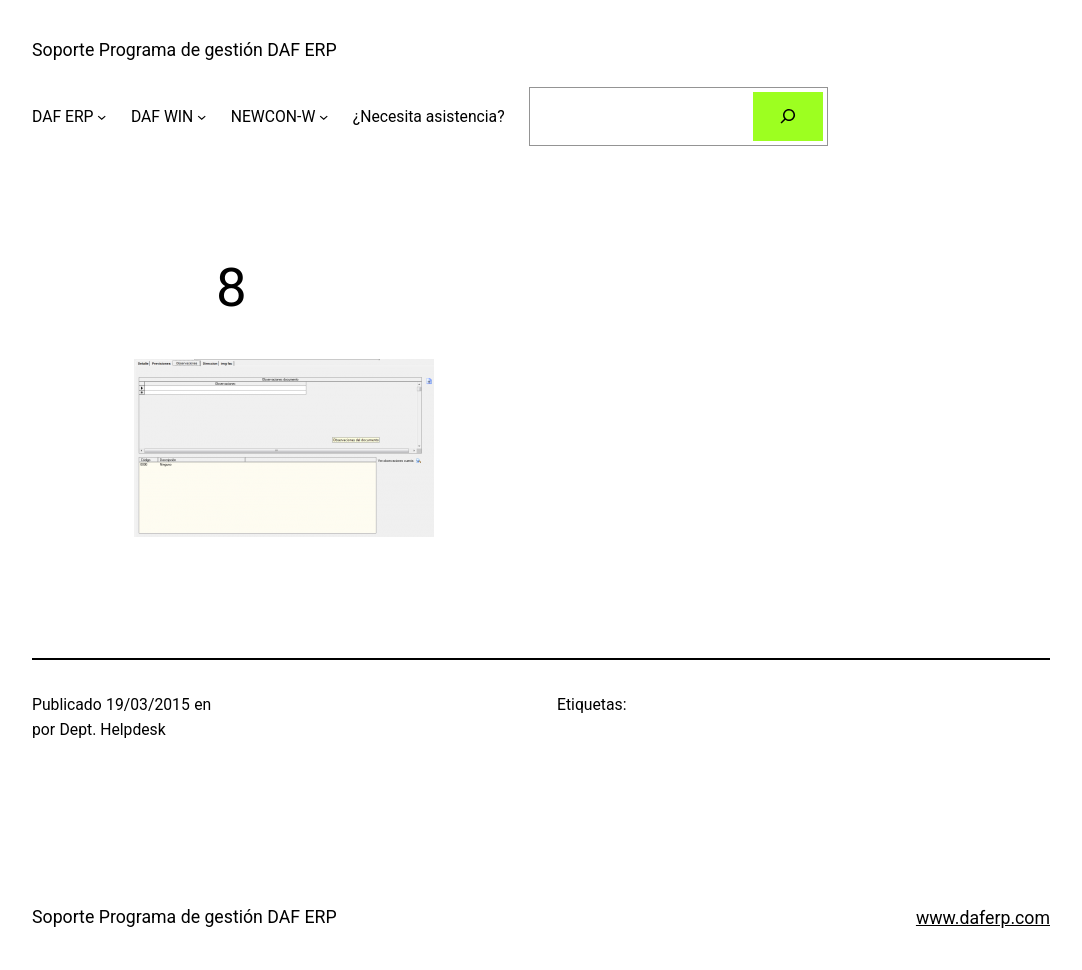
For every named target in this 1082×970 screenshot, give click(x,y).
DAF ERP (63, 116)
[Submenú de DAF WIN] (201, 115)
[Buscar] (788, 116)
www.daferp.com (983, 918)
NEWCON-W (273, 116)
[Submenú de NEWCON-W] (323, 115)
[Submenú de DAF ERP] (101, 115)
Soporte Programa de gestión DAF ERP (184, 50)
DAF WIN (162, 116)
